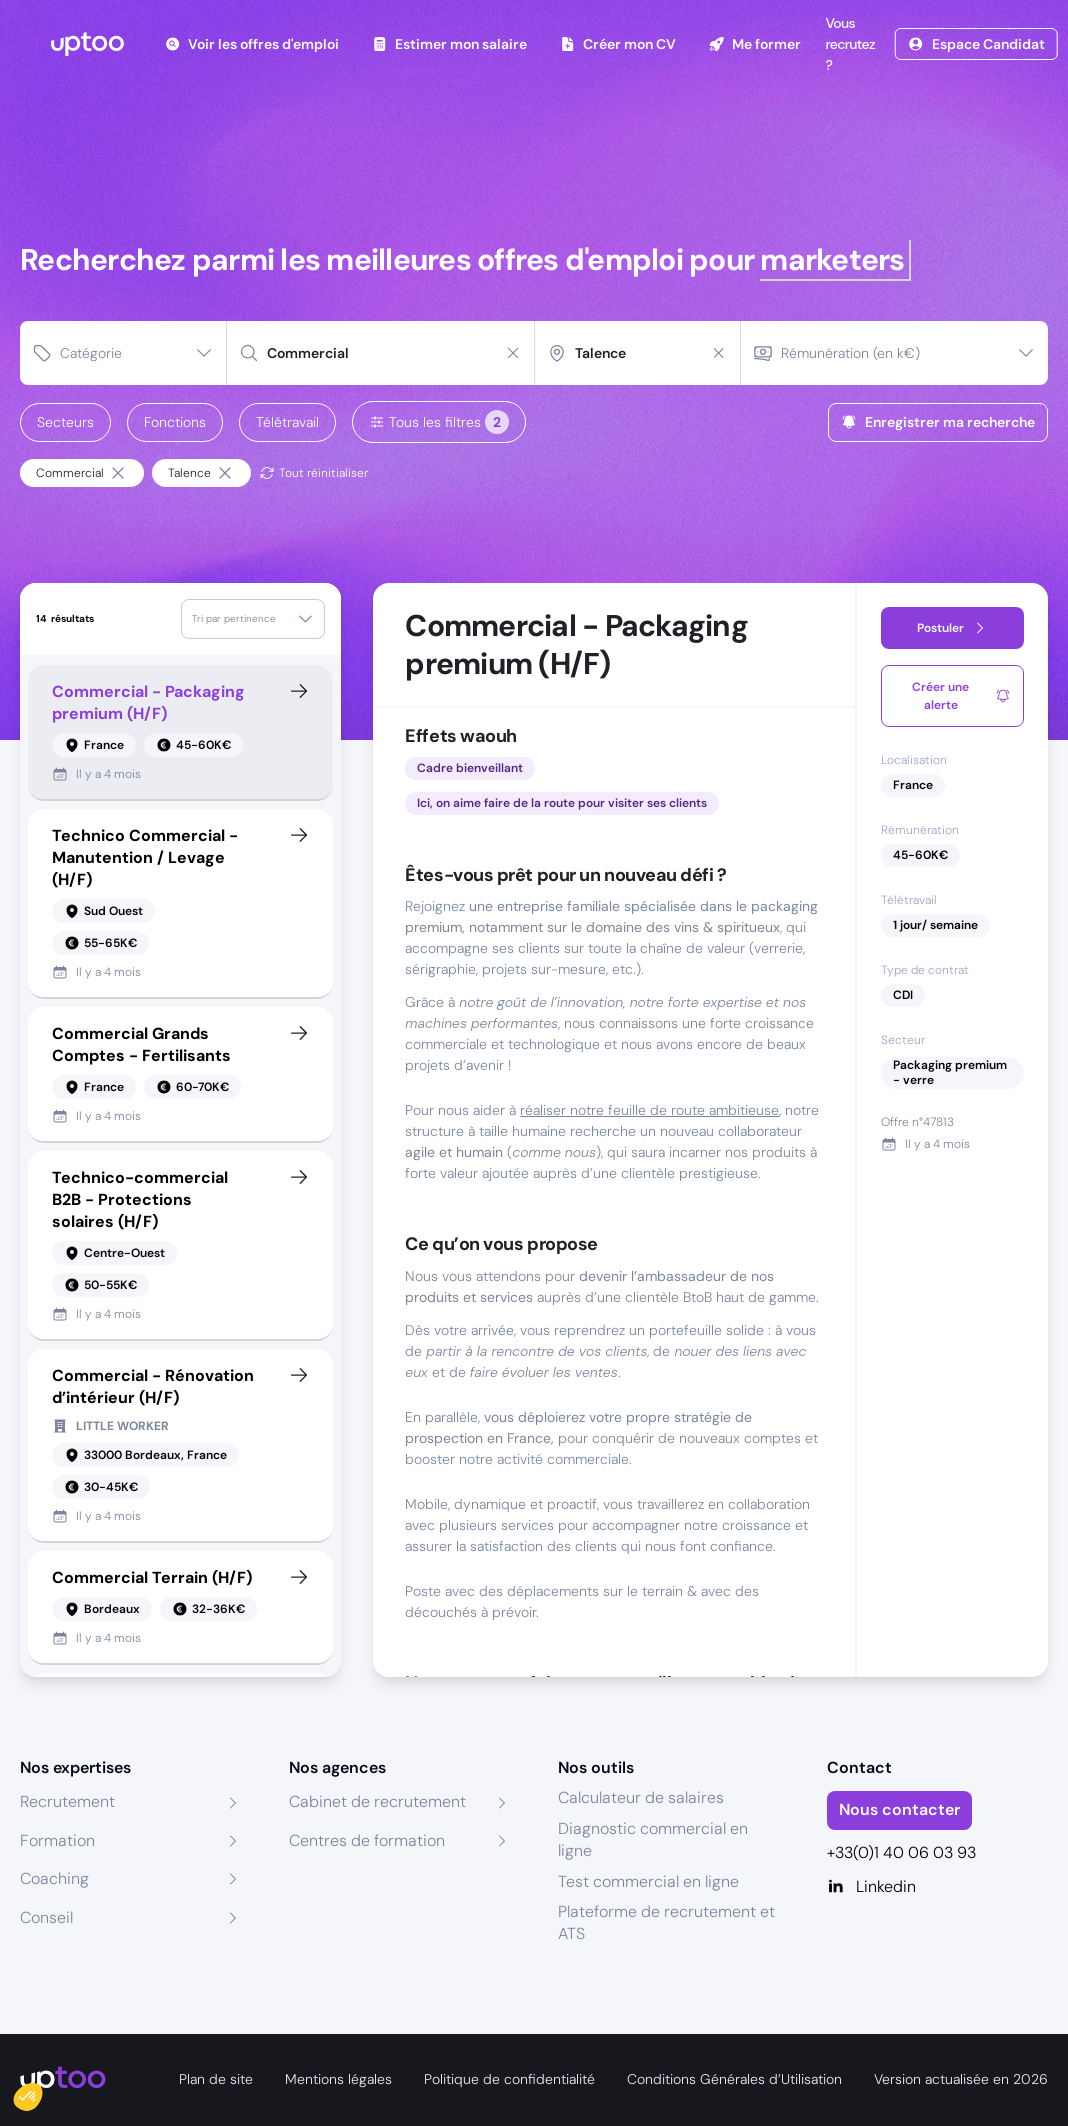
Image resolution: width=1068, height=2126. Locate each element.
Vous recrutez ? (848, 44)
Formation (57, 1840)
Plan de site (216, 2079)
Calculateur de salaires (641, 1797)
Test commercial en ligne (648, 1881)
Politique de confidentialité (509, 2079)
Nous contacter (899, 1809)
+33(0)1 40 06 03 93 (901, 1852)
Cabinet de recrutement (377, 1801)
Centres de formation (367, 1840)
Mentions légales (338, 2079)
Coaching (54, 1878)
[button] (42, 2092)
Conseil (46, 1917)
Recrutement (67, 1801)
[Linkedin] (937, 1887)
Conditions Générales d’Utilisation (734, 2079)
